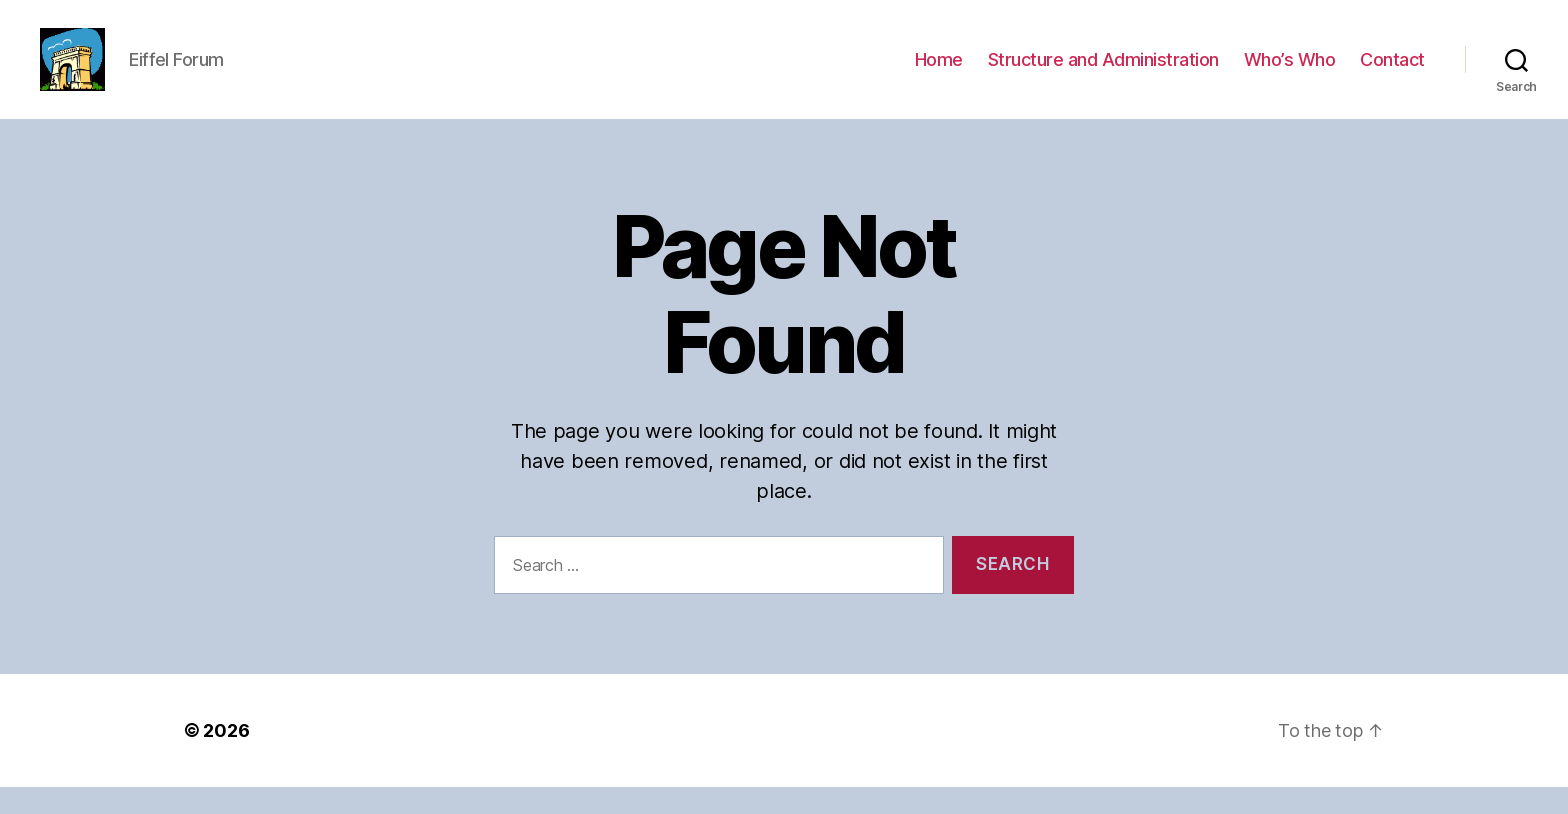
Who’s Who (1290, 72)
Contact (1392, 72)
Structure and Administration (1103, 72)
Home (939, 72)
